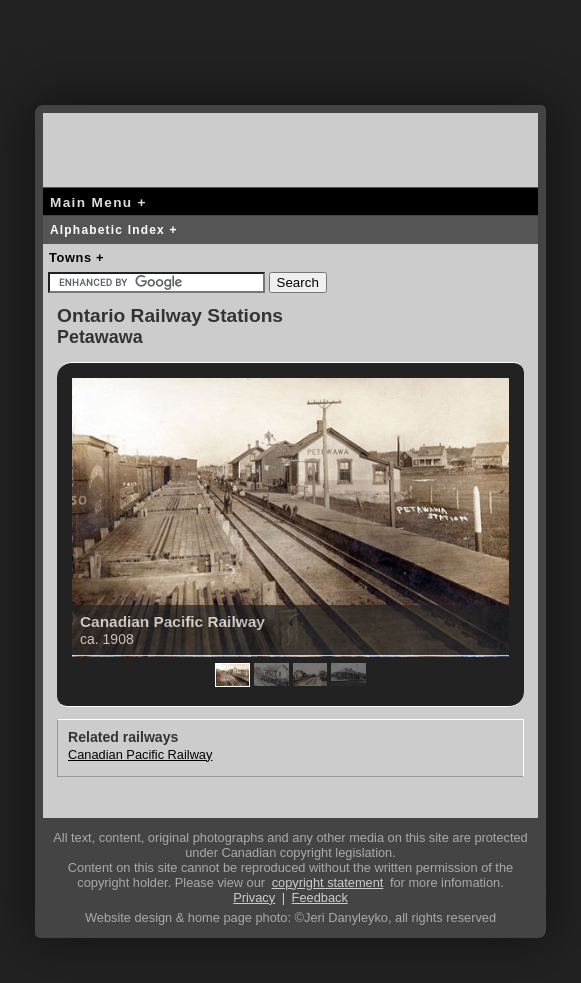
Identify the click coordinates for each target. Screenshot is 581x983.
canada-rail (123, 146)
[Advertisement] (291, 65)
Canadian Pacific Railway (140, 754)
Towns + (76, 257)
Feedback (320, 897)
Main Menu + (98, 202)
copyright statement (328, 882)
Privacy (254, 897)
